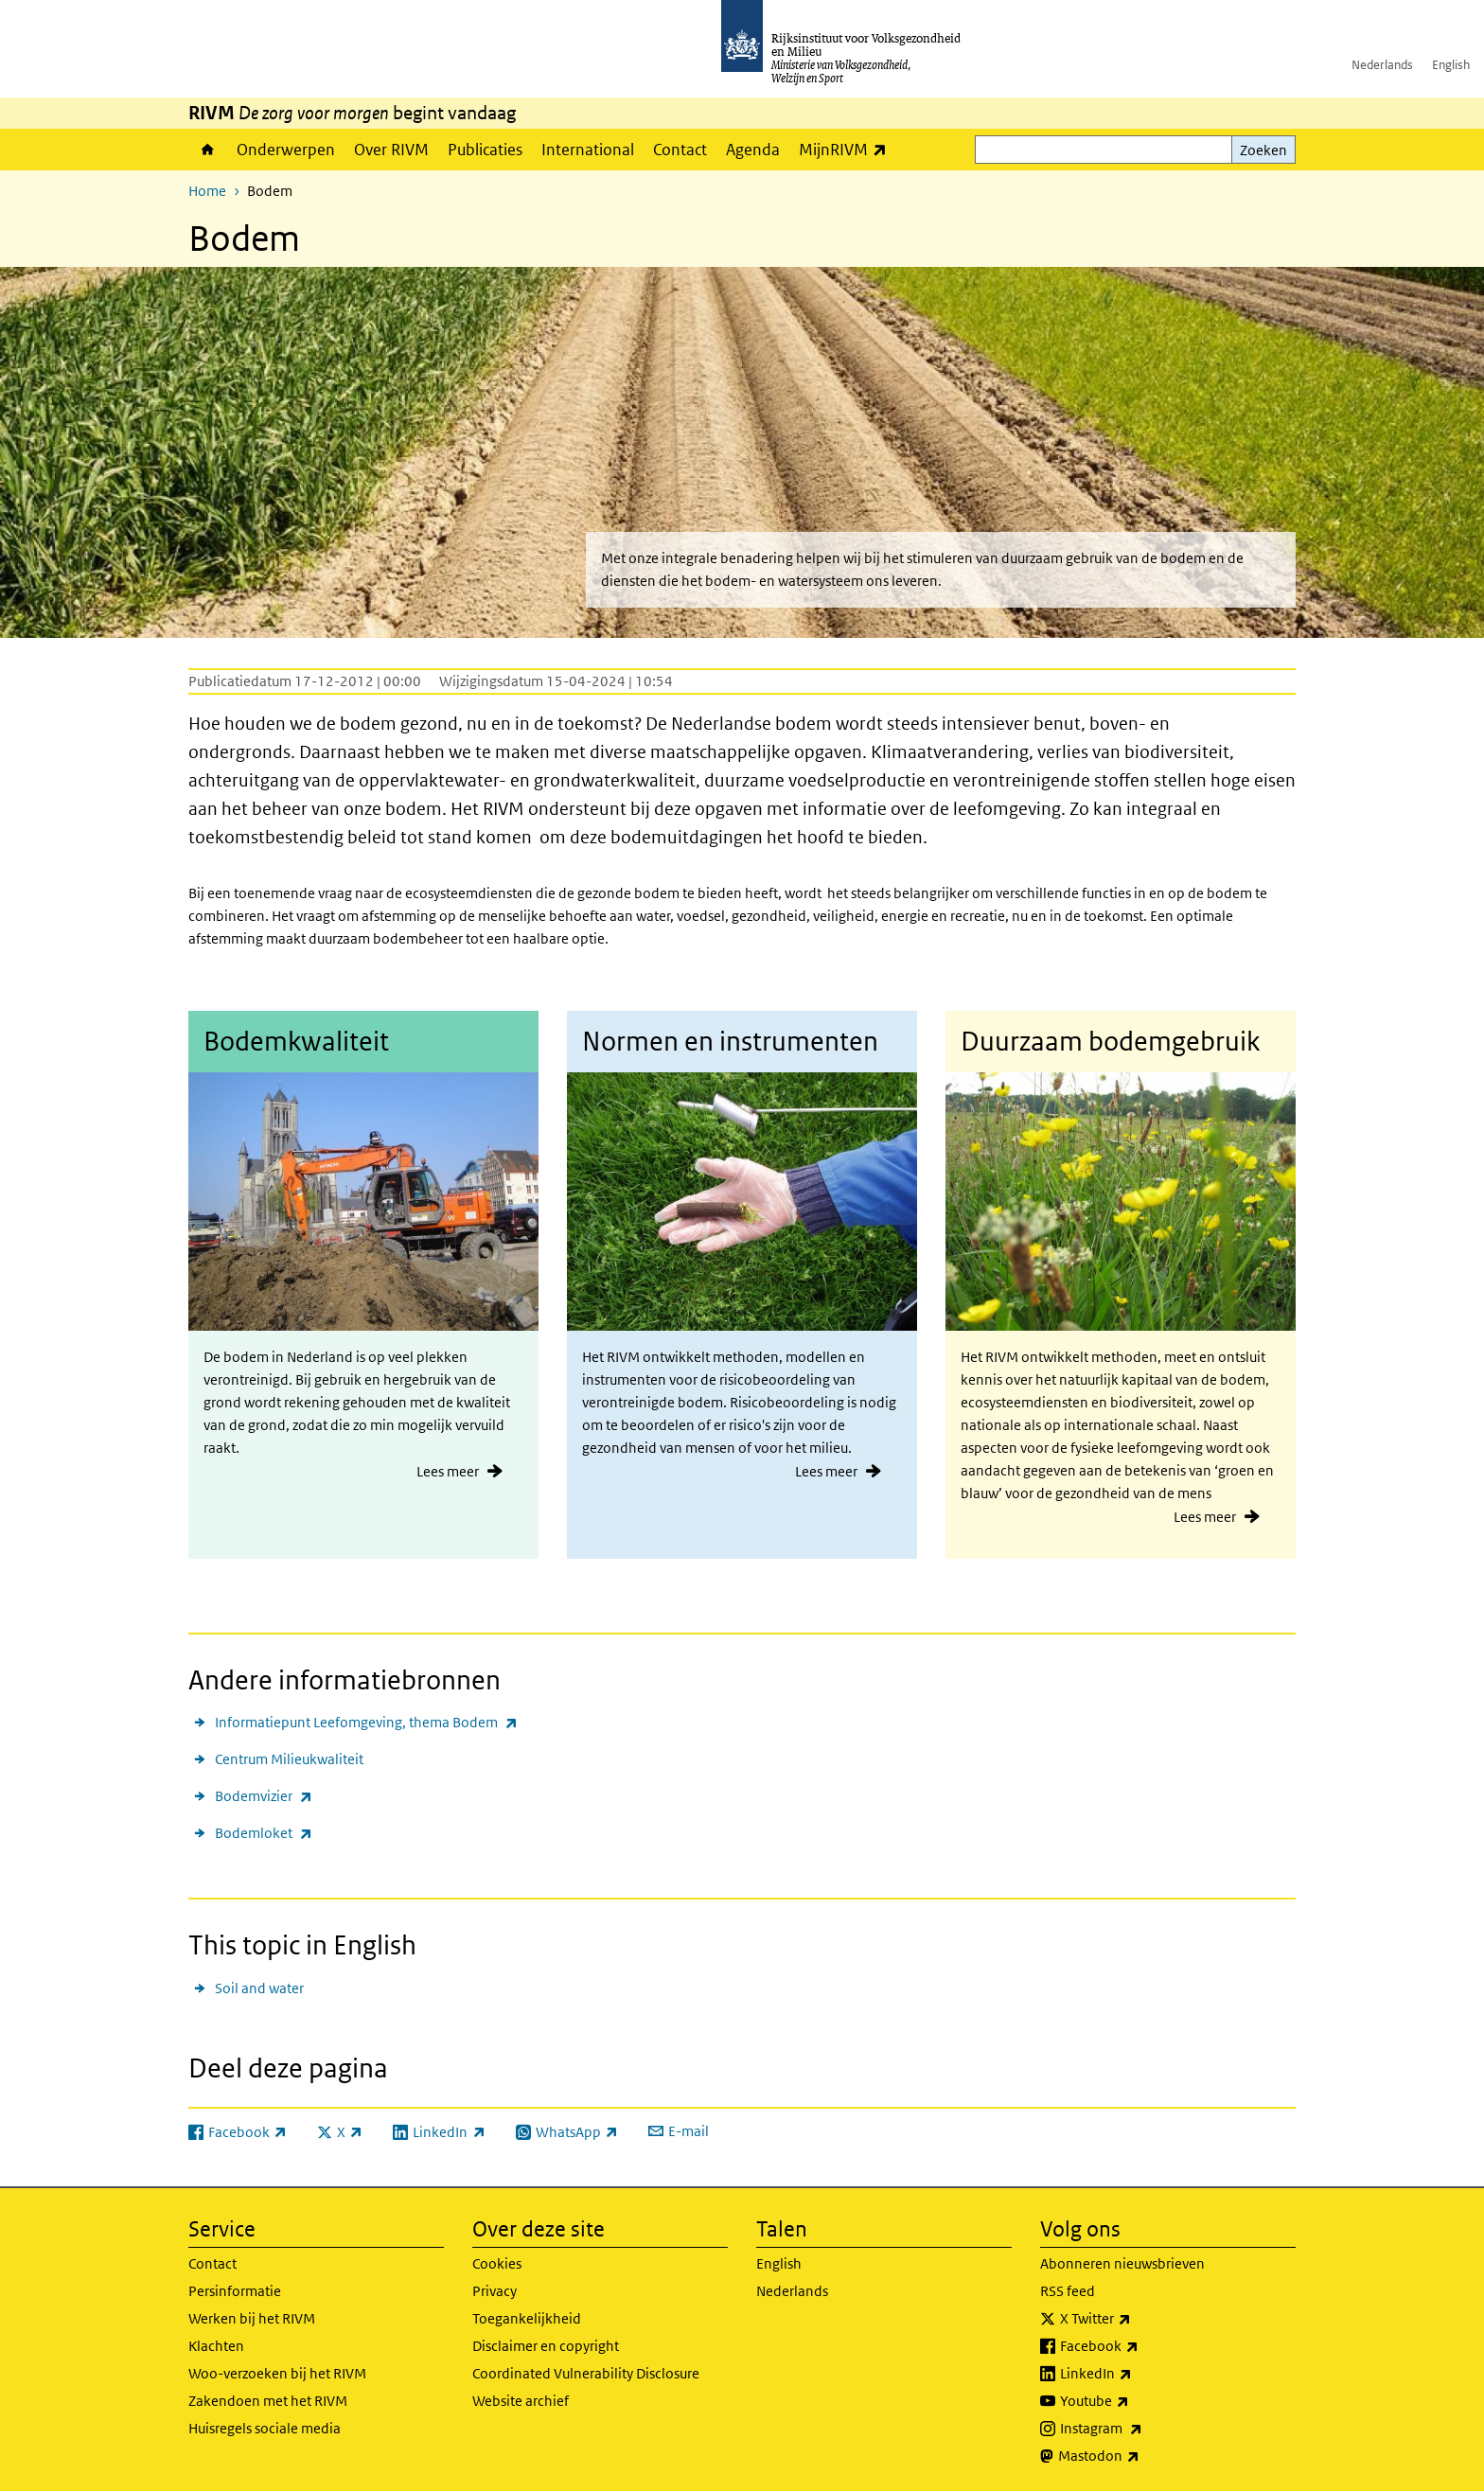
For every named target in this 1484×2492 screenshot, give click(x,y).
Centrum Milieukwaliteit (289, 1759)
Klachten (216, 2346)
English (1451, 65)
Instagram (1143, 2428)
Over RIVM (391, 149)
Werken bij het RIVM (251, 2318)
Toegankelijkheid (526, 2318)
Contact (680, 149)
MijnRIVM (847, 149)
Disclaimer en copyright (545, 2346)
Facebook (1141, 2346)
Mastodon (1140, 2456)
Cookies (496, 2263)
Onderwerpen (286, 149)
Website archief (520, 2401)
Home (207, 149)
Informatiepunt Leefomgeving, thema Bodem (366, 1722)
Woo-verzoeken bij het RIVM (277, 2373)
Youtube (1136, 2401)
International (587, 149)
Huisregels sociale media (264, 2428)
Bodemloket (263, 1833)
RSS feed (1067, 2291)
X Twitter (1137, 2318)
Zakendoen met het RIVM (267, 2401)
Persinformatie (234, 2291)
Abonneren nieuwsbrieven (1122, 2263)
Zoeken (1263, 150)
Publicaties (485, 149)
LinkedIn (1137, 2373)
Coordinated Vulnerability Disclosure (585, 2373)
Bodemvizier (263, 1796)
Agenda (753, 149)
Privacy (494, 2291)
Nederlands (1382, 65)
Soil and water (259, 1988)
